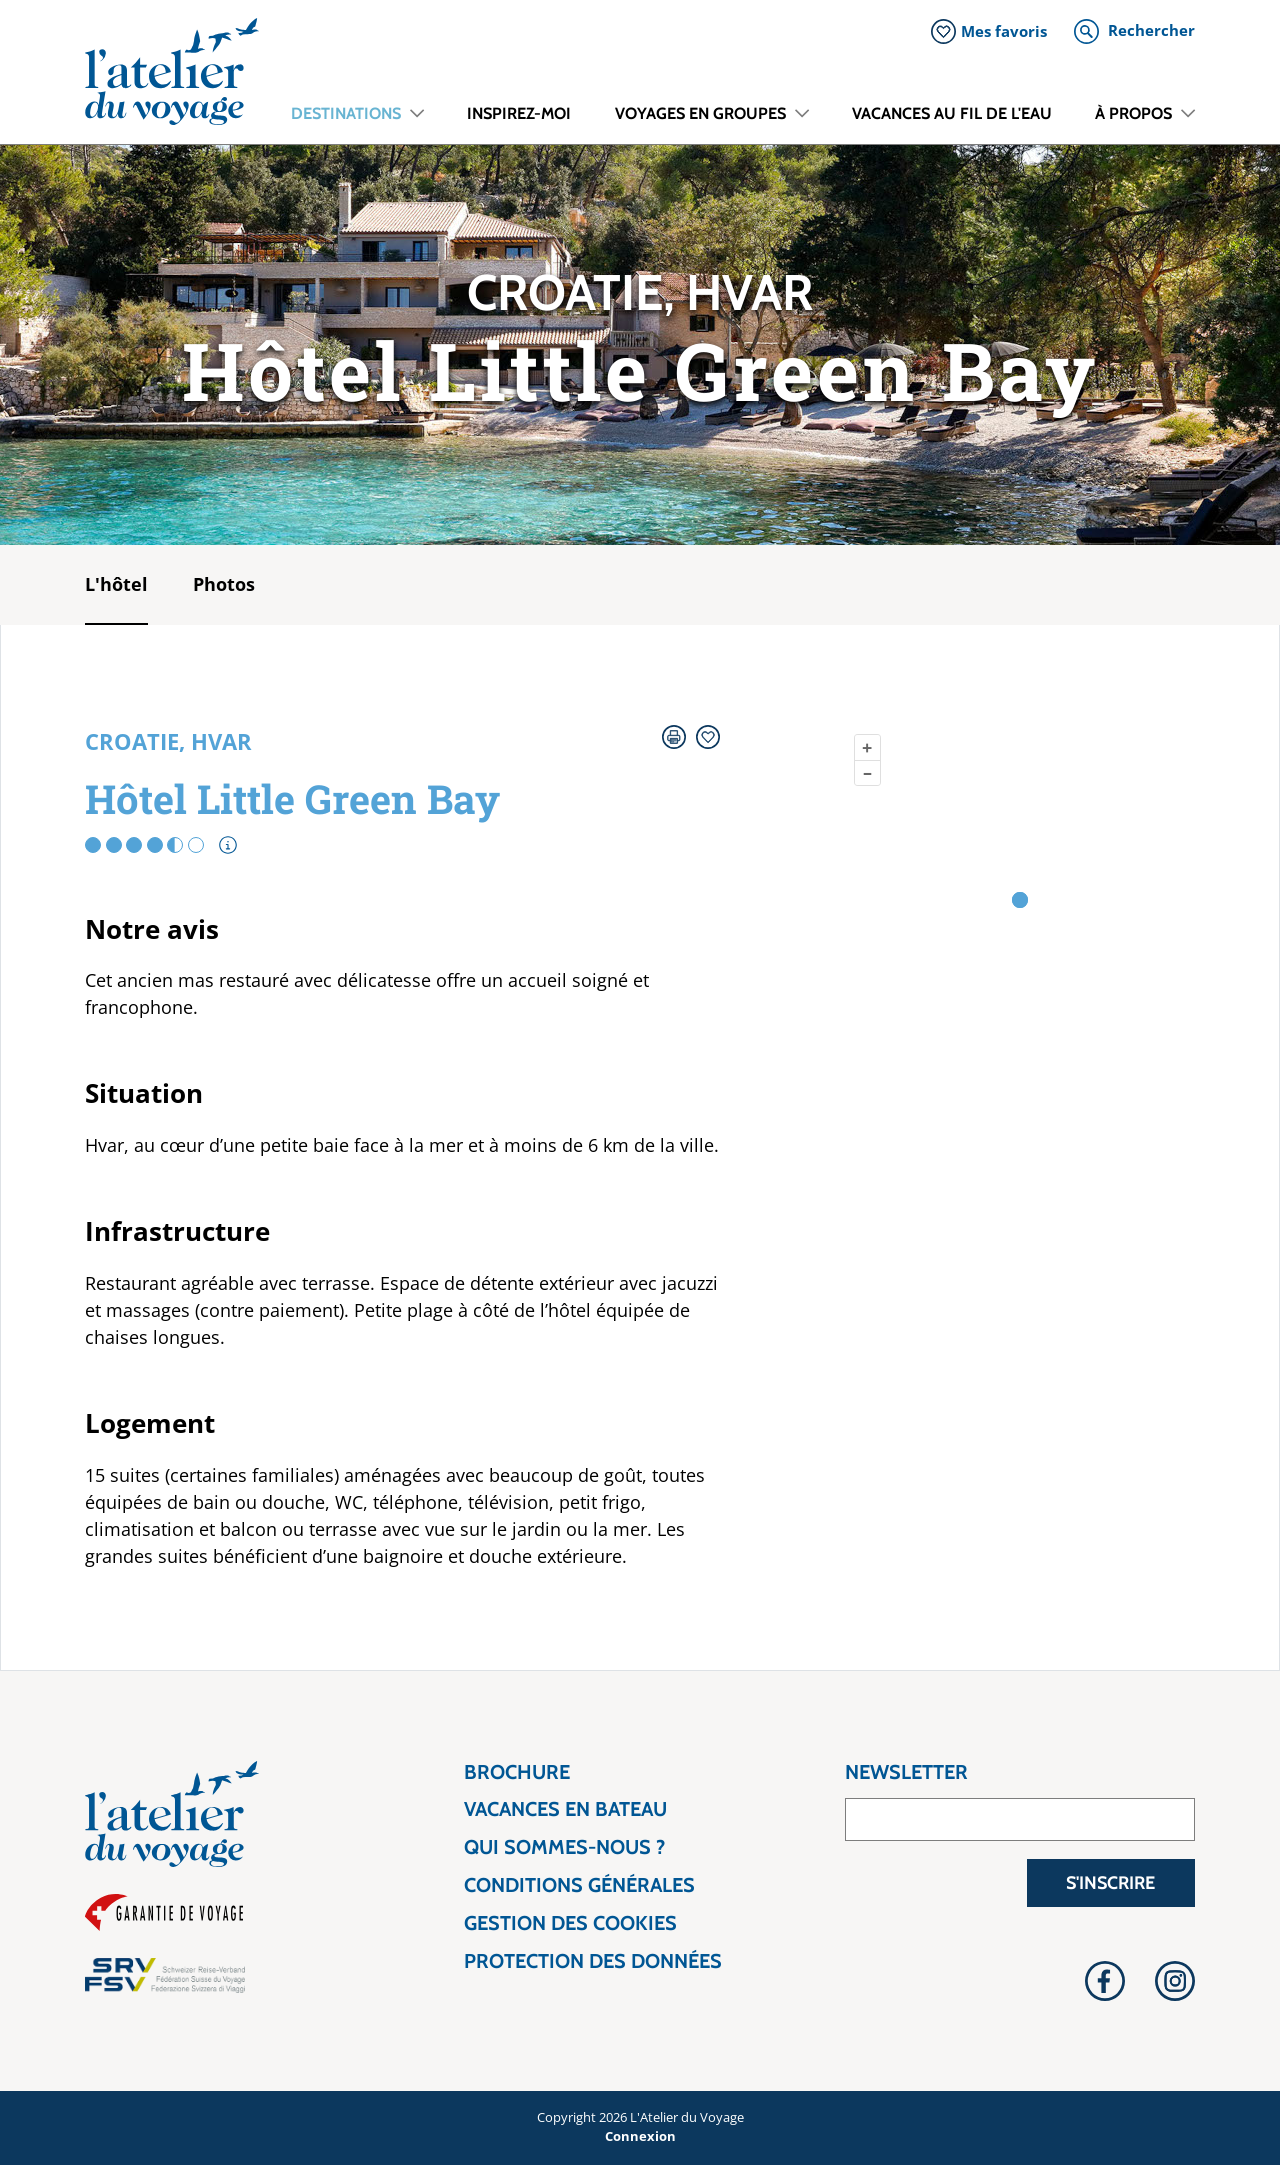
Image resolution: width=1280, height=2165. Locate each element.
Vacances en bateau (565, 1809)
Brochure (517, 1772)
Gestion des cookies (570, 1923)
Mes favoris (1004, 31)
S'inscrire (1110, 1883)
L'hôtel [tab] (116, 584)
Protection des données (593, 1961)
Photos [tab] (224, 584)
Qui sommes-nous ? (564, 1847)
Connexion (640, 2136)
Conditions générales (579, 1885)
